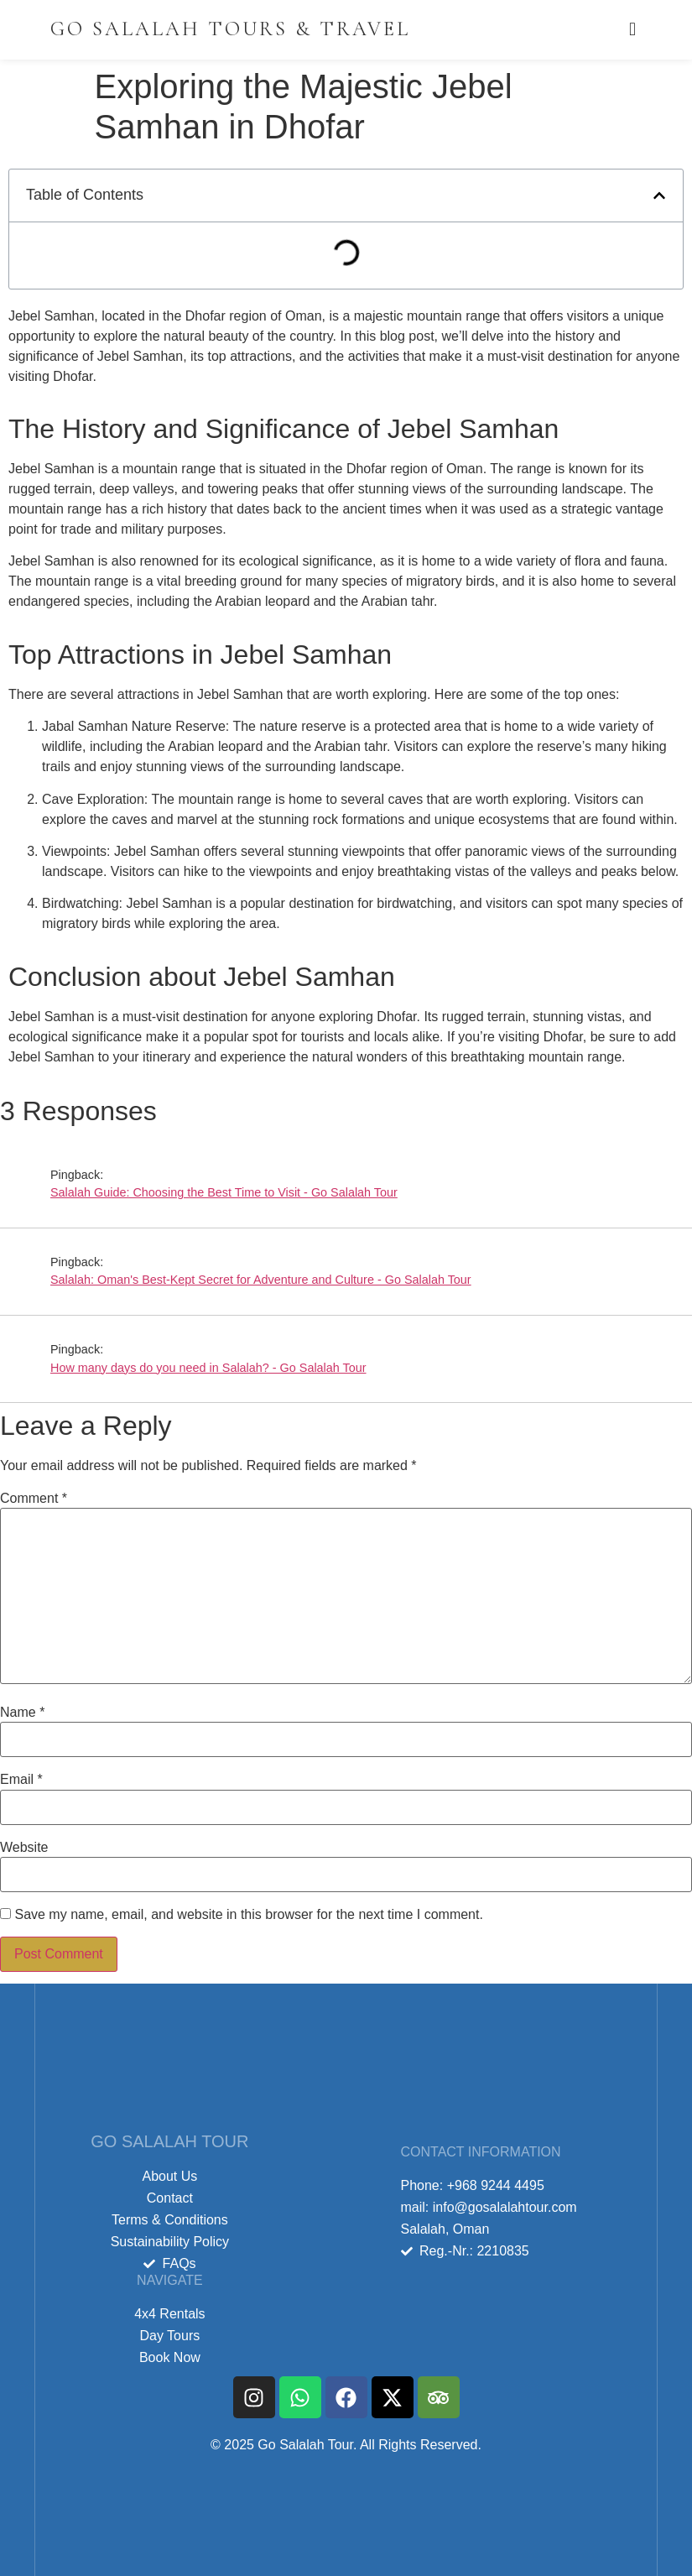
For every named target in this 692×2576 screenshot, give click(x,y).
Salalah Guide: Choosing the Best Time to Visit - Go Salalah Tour (224, 1192)
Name (22, 1712)
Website (24, 1847)
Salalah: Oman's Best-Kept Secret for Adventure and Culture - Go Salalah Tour (260, 1279)
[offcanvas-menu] (632, 30)
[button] (659, 195)
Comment (33, 1498)
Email (21, 1779)
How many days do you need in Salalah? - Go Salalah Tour (208, 1367)
